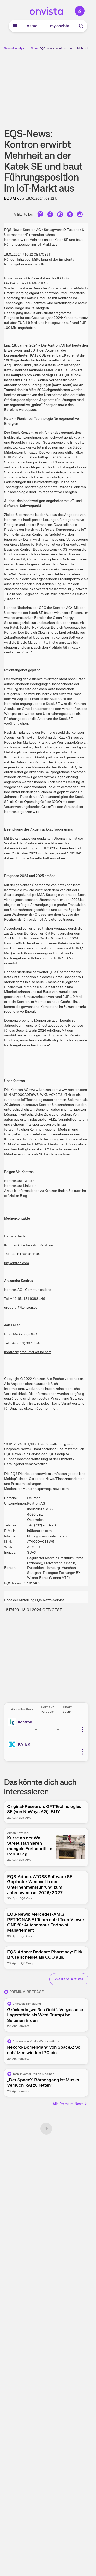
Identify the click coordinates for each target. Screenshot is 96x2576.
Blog (23, 1195)
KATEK (24, 1744)
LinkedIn (29, 1185)
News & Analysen (15, 48)
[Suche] (81, 26)
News (34, 48)
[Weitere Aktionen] (82, 1729)
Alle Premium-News (70, 2104)
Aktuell (33, 25)
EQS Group (14, 198)
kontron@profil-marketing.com (27, 1352)
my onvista (59, 25)
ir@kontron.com (16, 1263)
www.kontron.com (44, 1089)
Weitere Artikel (69, 1979)
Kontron (25, 1722)
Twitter (28, 1181)
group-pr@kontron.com (22, 1307)
